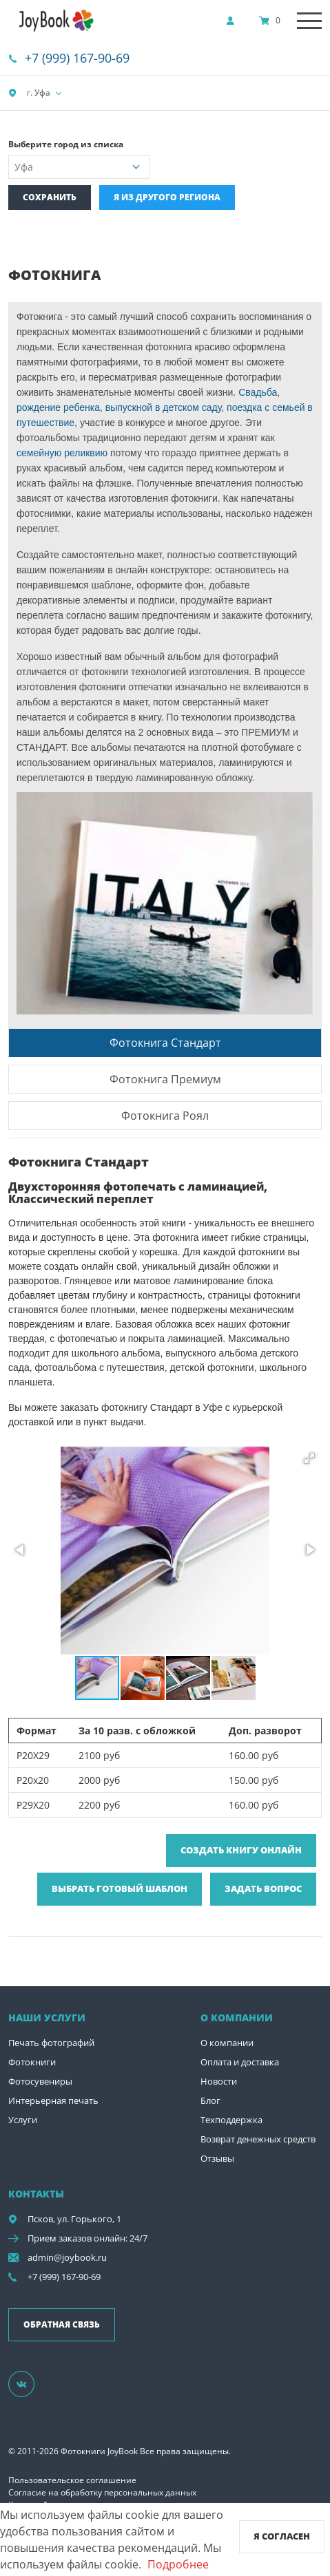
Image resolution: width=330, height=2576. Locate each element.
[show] (234, 20)
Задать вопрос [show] (263, 1888)
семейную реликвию (62, 452)
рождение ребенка (58, 407)
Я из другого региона (167, 197)
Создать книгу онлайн (241, 1850)
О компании (227, 2042)
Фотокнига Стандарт (165, 1042)
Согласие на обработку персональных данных (102, 2492)
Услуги (22, 2120)
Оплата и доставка (239, 2062)
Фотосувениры (40, 2081)
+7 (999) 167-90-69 (77, 58)
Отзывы (217, 2158)
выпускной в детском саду (163, 407)
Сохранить (49, 197)
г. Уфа (29, 92)
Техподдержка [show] (231, 2120)
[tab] (165, 1042)
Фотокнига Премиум (165, 1079)
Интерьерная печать (53, 2100)
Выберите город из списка (65, 144)
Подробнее (178, 2564)
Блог (210, 2100)
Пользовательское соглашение (72, 2480)
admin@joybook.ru (67, 2257)
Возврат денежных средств (258, 2139)
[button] (309, 1458)
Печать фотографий (51, 2042)
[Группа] (29, 2383)
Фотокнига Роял (165, 1115)
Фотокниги (32, 2062)
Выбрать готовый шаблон (119, 1888)
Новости (218, 2081)
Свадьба (256, 392)
